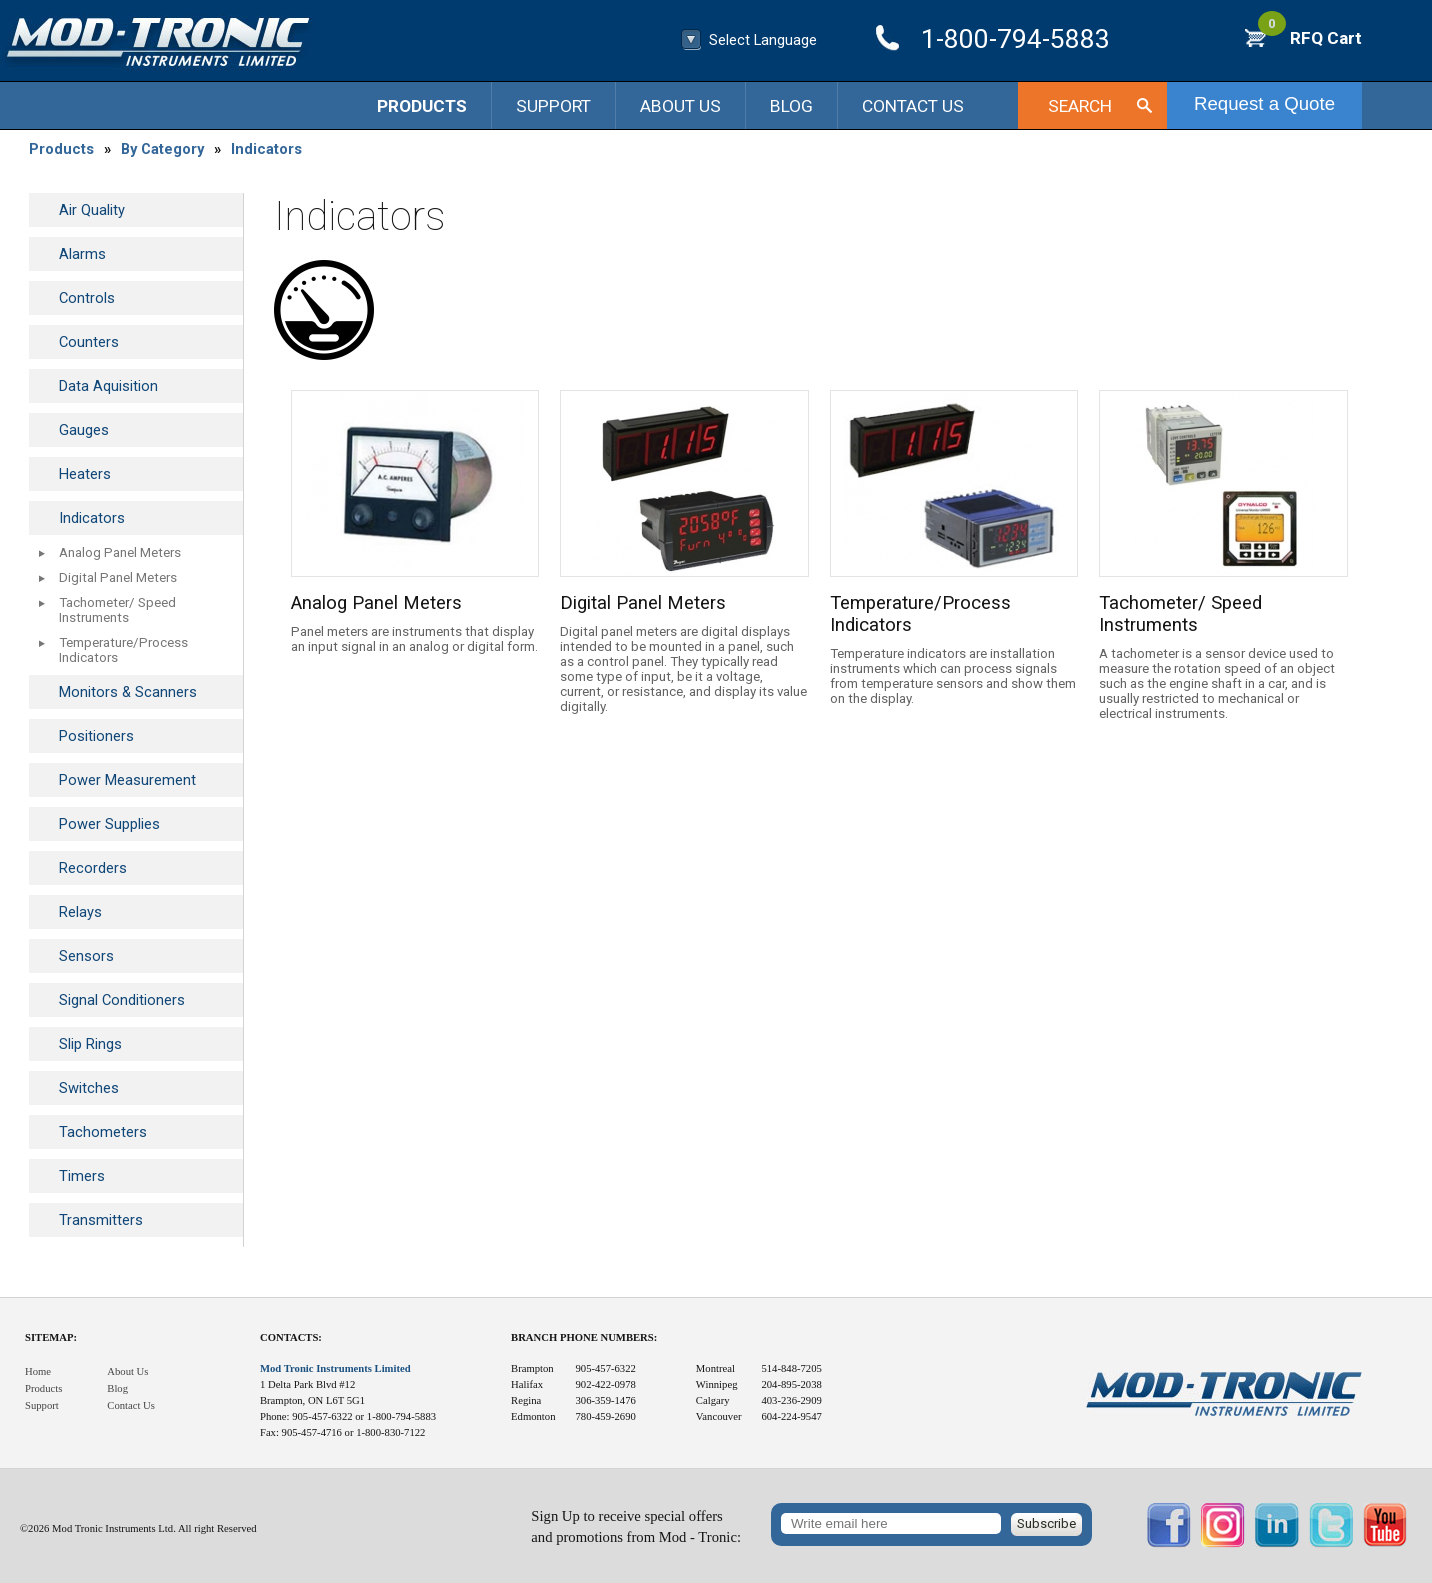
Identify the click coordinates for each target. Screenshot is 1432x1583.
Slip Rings (90, 1044)
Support (553, 106)
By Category (162, 149)
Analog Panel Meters (120, 552)
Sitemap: (51, 1337)
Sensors (86, 956)
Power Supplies (109, 824)
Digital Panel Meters (118, 577)
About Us (680, 106)
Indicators (266, 149)
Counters (89, 342)
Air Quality (92, 210)
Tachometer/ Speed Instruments (117, 610)
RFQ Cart (1310, 38)
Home (38, 1371)
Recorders (93, 868)
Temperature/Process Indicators (123, 650)
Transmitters (101, 1220)
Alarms (82, 254)
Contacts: (291, 1337)
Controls (87, 298)
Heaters (85, 474)
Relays (80, 912)
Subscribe (1046, 1523)
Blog (791, 106)
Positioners (96, 736)
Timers (82, 1176)
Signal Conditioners (122, 1000)
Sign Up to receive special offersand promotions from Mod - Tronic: (636, 1526)
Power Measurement (127, 780)
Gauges (84, 430)
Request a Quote (1264, 103)
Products (422, 106)
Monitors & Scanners (128, 692)
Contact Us (913, 106)
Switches (89, 1088)
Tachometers (103, 1132)
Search (1080, 106)
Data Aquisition (108, 386)
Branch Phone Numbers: (584, 1337)
